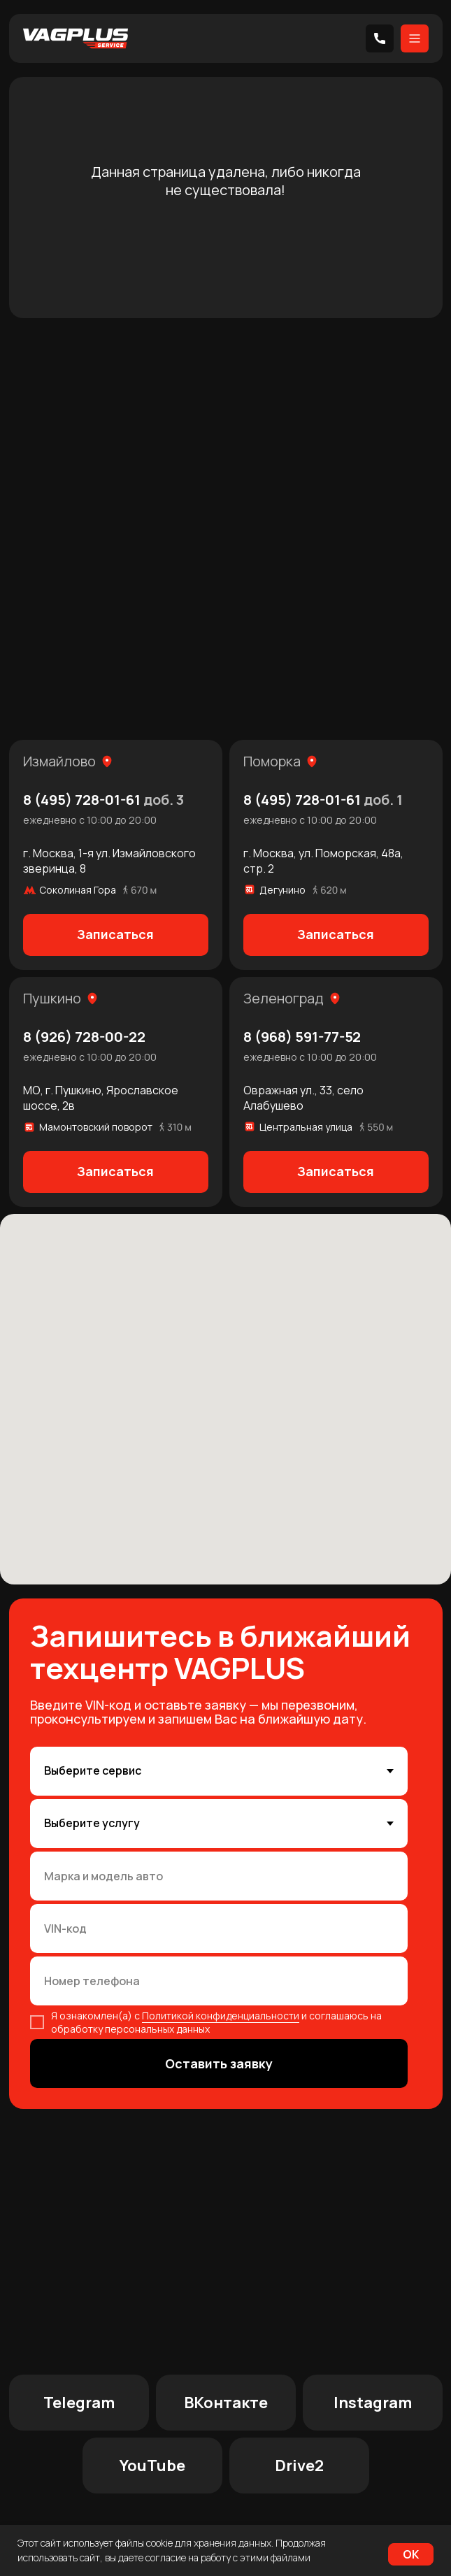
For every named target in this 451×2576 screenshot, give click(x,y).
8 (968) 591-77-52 (302, 1036)
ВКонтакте (226, 2402)
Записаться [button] (115, 934)
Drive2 (299, 2465)
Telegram (79, 2402)
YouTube (152, 2465)
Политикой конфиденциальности (220, 2015)
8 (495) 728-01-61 (103, 799)
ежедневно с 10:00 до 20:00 (90, 820)
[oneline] (219, 1876)
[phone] (219, 1980)
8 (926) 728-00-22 (84, 1036)
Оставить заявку (219, 2063)
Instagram (373, 2402)
